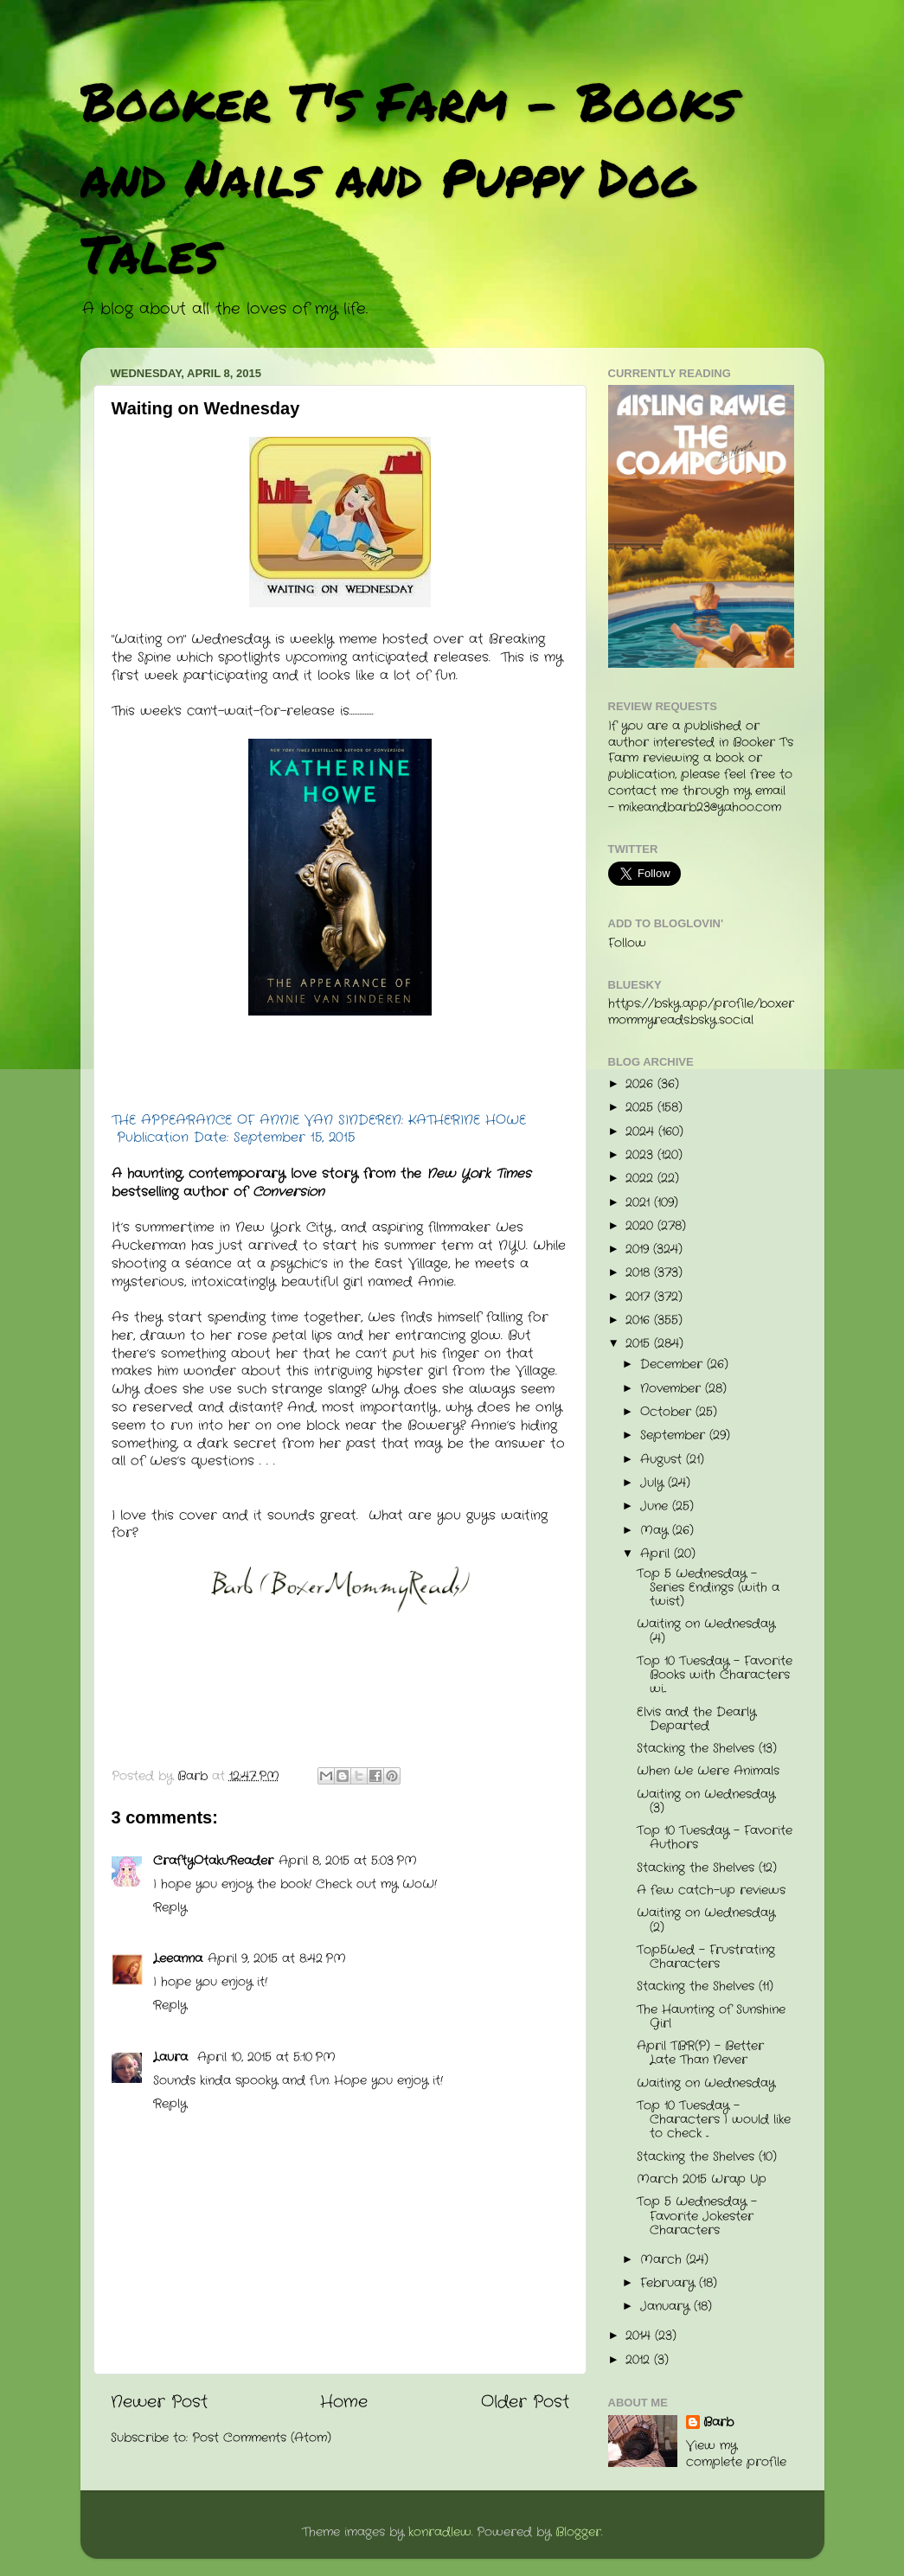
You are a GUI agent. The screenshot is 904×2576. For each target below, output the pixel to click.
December (673, 1364)
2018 (639, 1273)
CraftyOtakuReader (213, 1861)
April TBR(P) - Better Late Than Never (700, 2053)
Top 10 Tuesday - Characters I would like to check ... (714, 2120)
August (663, 1459)
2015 (639, 1344)
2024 (641, 1132)
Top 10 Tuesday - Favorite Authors (714, 1838)
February (669, 2283)
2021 (639, 1203)
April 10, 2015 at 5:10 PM (266, 2057)
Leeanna (177, 1959)
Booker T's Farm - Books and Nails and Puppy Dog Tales (408, 176)
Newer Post (159, 2402)
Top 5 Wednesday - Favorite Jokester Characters (697, 2216)
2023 (641, 1155)
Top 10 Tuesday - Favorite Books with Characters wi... (714, 1675)
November (672, 1389)
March (663, 2260)
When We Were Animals (708, 1771)
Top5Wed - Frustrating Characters (706, 1957)
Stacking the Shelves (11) (705, 1986)
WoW (418, 1884)
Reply (170, 1908)
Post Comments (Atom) (261, 2438)
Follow (627, 943)
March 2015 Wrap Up (701, 2179)
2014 (640, 2336)
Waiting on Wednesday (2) (706, 1920)
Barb (718, 2423)
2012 (639, 2360)
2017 (639, 1297)
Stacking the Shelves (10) (707, 2157)
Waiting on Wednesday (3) (706, 1801)
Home (344, 2402)
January (667, 2306)
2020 (641, 1226)
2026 (641, 1084)
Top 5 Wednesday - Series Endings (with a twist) (708, 1588)
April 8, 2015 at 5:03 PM (348, 1861)
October (668, 1412)
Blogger (578, 2532)
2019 (639, 1249)
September (674, 1435)
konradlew (439, 2532)
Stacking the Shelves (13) (707, 1748)
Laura (172, 2057)
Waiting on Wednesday (706, 2083)
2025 (641, 1107)
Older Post (525, 2402)
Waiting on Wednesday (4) (706, 1631)
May (656, 1530)
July (654, 1483)
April (657, 1554)
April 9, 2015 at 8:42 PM (277, 1959)
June (656, 1506)
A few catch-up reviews (711, 1890)
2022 (641, 1178)
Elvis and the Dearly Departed (696, 1719)
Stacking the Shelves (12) (707, 1868)
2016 (639, 1320)
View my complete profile (736, 2454)
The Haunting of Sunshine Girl (711, 2017)
